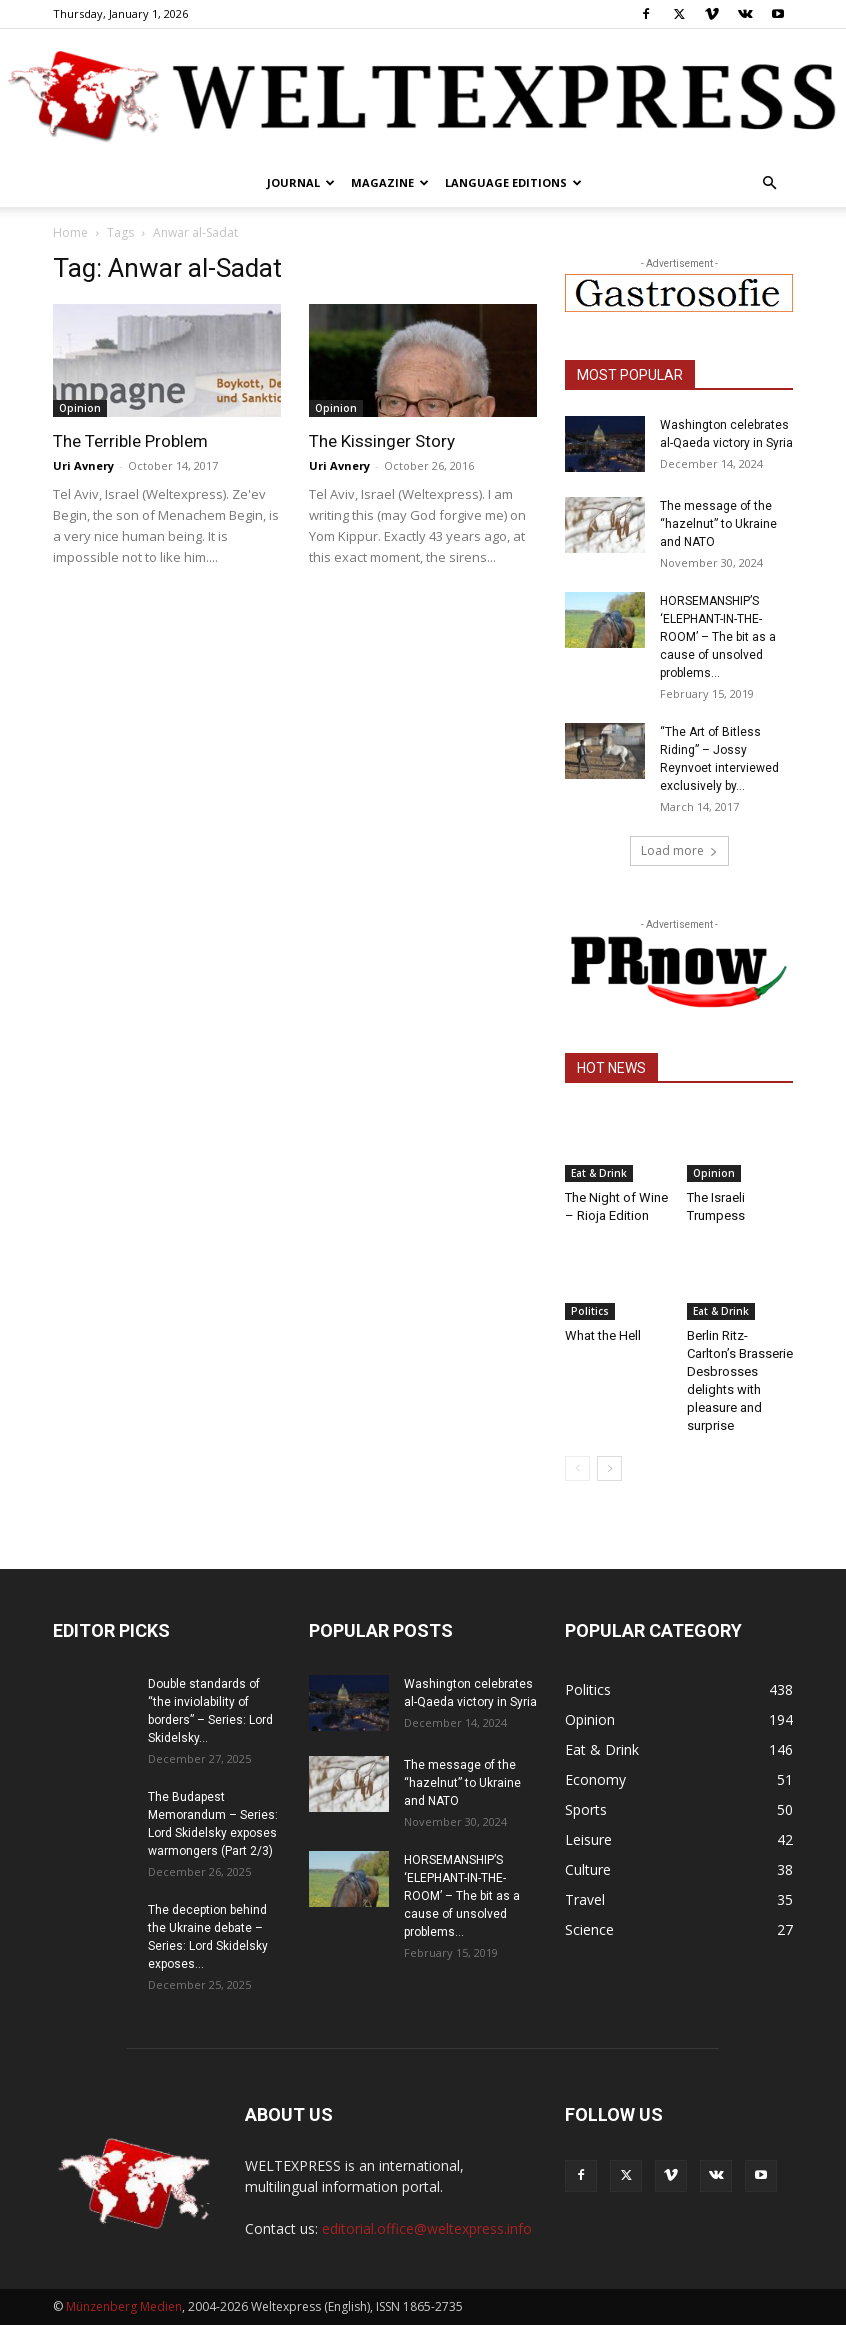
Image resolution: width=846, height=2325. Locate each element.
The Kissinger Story (382, 441)
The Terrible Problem (130, 441)
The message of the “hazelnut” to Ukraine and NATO (718, 524)
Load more (679, 850)
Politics (590, 1311)
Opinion (80, 408)
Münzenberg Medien (124, 2306)
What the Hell (603, 1335)
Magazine (390, 182)
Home (70, 232)
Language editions (513, 182)
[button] (769, 183)
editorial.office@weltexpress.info (427, 2228)
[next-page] (609, 1468)
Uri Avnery (83, 465)
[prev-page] (577, 1468)
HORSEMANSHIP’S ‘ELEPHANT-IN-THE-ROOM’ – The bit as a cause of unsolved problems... (718, 637)
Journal (301, 182)
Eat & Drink (599, 1173)
